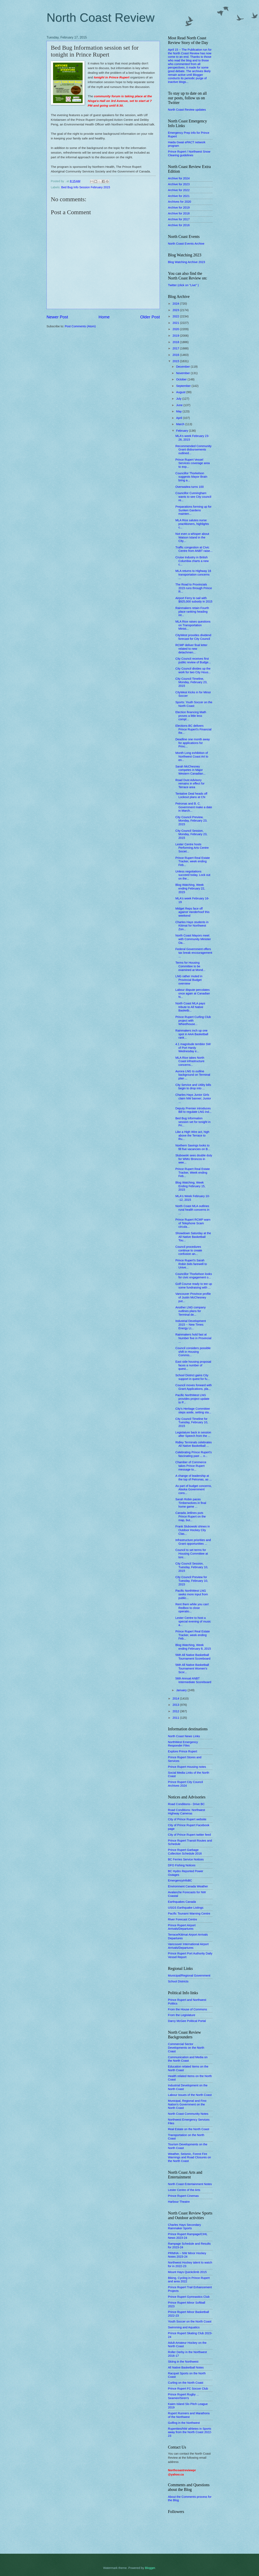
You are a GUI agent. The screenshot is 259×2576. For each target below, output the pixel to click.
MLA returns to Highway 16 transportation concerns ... (193, 574)
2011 (176, 1717)
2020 (176, 329)
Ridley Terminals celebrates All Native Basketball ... (193, 1444)
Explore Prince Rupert (182, 1751)
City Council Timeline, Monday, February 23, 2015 (191, 682)
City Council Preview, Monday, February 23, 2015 (191, 821)
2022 (176, 316)
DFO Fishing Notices (181, 1865)
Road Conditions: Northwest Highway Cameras (186, 1811)
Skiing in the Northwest (183, 2361)
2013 (176, 1704)
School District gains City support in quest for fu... (192, 1377)
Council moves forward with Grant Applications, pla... (193, 1387)
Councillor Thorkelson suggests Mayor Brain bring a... (191, 477)
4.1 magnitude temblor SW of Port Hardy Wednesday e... (193, 1047)
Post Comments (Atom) (80, 326)
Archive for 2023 (179, 184)
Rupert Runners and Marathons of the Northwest (189, 2415)
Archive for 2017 (179, 219)
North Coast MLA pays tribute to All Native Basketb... (190, 1007)
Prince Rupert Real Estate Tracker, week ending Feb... (192, 861)
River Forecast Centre (182, 1919)
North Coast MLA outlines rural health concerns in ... (192, 1209)
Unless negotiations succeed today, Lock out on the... (192, 875)
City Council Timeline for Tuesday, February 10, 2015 (191, 1422)
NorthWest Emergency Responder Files (183, 1743)
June (179, 405)
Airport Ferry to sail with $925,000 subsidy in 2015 (193, 599)
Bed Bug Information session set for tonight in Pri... (193, 1122)
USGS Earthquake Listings (185, 1907)
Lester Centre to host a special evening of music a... (193, 1621)
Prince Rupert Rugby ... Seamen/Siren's (183, 2396)
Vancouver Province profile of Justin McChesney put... (193, 1297)
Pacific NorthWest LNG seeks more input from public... (191, 1594)
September (183, 385)
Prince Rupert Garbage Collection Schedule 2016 (185, 1851)
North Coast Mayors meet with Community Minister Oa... (193, 939)
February (182, 430)
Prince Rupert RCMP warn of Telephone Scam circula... (192, 1223)
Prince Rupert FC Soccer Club (188, 2388)
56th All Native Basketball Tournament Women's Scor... (192, 1668)
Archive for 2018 (179, 213)
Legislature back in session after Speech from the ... (193, 1434)
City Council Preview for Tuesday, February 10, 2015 (191, 1580)
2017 (176, 348)
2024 (176, 303)
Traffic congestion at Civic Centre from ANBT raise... (193, 549)
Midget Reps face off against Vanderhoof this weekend (192, 912)
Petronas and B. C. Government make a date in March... (193, 807)
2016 (176, 354)
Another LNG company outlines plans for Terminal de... (190, 1311)
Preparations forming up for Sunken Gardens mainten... (193, 510)
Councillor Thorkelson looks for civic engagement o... (193, 1275)
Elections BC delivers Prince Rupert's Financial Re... (193, 729)
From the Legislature (181, 2015)
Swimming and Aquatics (184, 2327)
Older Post (150, 317)
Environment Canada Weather (188, 1886)
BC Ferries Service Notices (186, 1859)
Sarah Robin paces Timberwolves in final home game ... (190, 1503)
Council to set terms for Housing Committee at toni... (191, 1553)
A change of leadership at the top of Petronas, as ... (193, 1477)
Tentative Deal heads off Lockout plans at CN (191, 795)
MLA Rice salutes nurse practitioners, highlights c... (192, 524)
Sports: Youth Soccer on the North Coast (193, 704)
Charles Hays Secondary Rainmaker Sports (184, 2226)
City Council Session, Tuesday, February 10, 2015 (191, 1567)
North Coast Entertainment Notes (190, 2184)
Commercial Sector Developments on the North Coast (186, 2047)
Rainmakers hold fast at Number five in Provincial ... (193, 1338)
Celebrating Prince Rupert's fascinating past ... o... (193, 1454)
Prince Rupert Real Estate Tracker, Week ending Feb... (192, 1172)
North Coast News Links (184, 1736)
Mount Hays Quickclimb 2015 (187, 2272)
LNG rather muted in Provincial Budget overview (188, 980)
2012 (176, 1711)
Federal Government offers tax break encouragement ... (193, 952)
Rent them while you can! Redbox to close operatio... (192, 1608)
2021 (176, 322)
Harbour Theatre (179, 2201)
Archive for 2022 (179, 190)
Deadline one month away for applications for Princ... (192, 743)
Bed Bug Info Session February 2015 (85, 187)
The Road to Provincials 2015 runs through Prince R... (193, 588)
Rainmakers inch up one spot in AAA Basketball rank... (191, 1034)
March (180, 424)
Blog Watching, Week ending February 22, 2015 (190, 888)
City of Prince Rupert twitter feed (189, 1834)
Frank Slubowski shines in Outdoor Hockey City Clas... (192, 1530)
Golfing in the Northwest (184, 2422)
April (179, 418)
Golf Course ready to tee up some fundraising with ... (193, 1285)
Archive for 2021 (179, 196)
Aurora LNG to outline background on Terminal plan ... (192, 1075)
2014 (176, 1698)
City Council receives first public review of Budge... (193, 660)
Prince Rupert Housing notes (187, 1766)
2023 (176, 310)
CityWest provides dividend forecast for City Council (193, 637)
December (183, 366)
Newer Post (57, 317)
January (181, 1690)
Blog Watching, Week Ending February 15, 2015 (190, 1186)
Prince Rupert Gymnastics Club (188, 2296)
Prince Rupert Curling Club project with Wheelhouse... (193, 1020)
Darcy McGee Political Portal (187, 2021)
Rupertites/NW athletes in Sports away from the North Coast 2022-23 (190, 2432)
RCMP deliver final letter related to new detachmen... (191, 648)
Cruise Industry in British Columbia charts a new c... (192, 561)
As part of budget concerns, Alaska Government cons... (193, 1489)
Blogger (150, 2568)
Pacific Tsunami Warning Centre (189, 1913)
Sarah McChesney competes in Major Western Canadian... (190, 770)
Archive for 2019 (179, 207)
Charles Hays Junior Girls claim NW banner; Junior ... (193, 1098)
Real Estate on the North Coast (188, 2129)
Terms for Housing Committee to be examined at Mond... (190, 966)
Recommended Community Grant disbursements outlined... (193, 449)
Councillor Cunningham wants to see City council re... (193, 496)
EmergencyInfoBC (180, 1880)
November (183, 373)
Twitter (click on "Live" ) (183, 285)
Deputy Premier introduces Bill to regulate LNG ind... (193, 1110)
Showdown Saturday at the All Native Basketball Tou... (193, 1237)
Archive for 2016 (179, 225)
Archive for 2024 (179, 178)
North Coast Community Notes (188, 2113)
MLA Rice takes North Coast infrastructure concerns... (189, 1061)
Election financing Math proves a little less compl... (190, 716)
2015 (176, 361)
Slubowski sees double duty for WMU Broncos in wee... (193, 1159)
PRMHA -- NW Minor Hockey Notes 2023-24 (187, 2255)
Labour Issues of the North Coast (190, 2095)
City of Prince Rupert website (187, 1819)
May (179, 411)
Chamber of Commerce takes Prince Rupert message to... (190, 1466)
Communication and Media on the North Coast (188, 2059)
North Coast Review (101, 17)
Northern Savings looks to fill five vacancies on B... (192, 1147)
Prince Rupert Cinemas (183, 2195)
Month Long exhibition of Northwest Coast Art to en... (191, 756)
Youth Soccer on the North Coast (189, 2321)
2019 (176, 335)
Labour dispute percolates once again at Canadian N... (192, 993)
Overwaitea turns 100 (189, 486)
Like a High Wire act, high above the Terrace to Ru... (192, 1135)
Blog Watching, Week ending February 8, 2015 (193, 1646)
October (181, 379)
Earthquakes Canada (182, 1901)
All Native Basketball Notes (186, 2367)
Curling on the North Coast (185, 2382)
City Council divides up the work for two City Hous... (193, 670)
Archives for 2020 (179, 201)
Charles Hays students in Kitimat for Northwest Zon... (192, 925)
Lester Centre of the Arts (184, 2190)
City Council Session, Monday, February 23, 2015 (191, 834)
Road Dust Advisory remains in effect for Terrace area (190, 783)
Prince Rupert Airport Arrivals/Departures (182, 1927)
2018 (176, 342)
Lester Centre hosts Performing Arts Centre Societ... (192, 848)
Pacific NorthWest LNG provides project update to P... (192, 1398)
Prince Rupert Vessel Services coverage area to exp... (192, 463)
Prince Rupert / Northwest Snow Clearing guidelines (189, 153)
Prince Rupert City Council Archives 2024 (185, 1783)
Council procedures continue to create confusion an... (188, 1250)
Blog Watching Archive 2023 (186, 262)
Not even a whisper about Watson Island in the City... (192, 537)
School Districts (178, 1981)
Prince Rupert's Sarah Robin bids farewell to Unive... (191, 1264)
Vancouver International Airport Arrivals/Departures (188, 1945)
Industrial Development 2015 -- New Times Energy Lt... (190, 1324)
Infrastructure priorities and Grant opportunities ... (193, 1541)
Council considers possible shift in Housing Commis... (193, 1351)
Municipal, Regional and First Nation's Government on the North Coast (187, 2104)
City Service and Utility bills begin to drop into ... (193, 1086)
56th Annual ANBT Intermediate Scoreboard (193, 1680)
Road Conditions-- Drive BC (186, 1804)
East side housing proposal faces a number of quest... (193, 1365)
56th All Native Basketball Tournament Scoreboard (192, 1656)
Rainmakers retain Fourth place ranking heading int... (192, 611)
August (181, 392)
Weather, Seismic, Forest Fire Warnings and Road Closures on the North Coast (189, 2157)
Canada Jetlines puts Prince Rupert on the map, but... (190, 1516)
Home (104, 317)
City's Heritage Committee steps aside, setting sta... (193, 1410)
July (179, 398)
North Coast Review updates (187, 109)
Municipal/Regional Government (189, 1975)
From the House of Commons (187, 2009)
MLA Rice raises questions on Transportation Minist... (192, 625)
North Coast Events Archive (186, 243)
